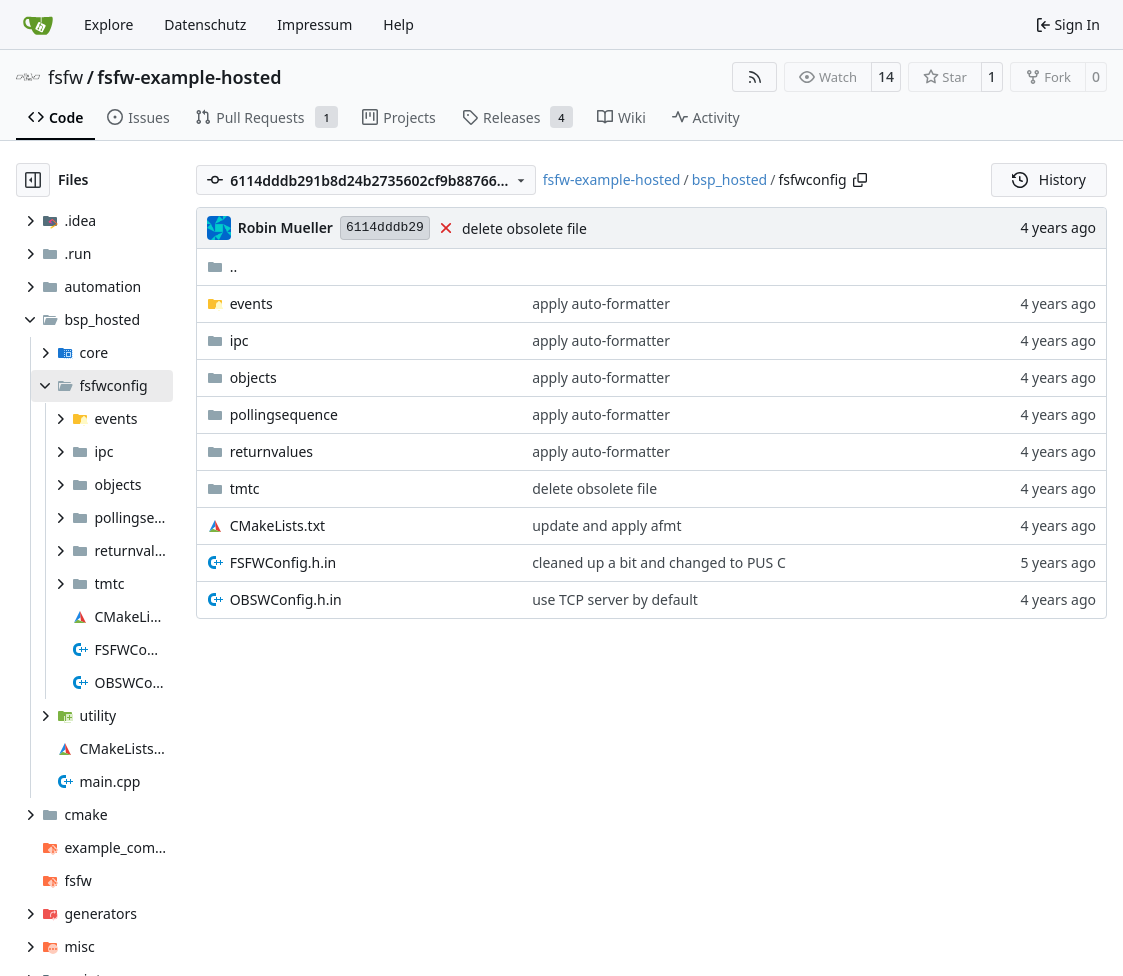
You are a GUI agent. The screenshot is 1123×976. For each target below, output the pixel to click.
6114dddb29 (385, 227)
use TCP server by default (615, 599)
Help (398, 24)
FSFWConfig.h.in (283, 562)
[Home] (38, 25)
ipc (239, 340)
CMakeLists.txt (277, 525)
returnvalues (271, 451)
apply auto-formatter (601, 303)
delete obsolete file (524, 228)
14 (886, 76)
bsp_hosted (730, 179)
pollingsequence (284, 414)
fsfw (65, 77)
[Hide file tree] (33, 180)
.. (222, 266)
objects (253, 377)
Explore (108, 24)
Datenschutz (205, 24)
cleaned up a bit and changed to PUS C (659, 562)
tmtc (245, 488)
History (1049, 179)
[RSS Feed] (755, 77)
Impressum (314, 24)
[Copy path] (860, 180)
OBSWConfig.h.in (286, 599)
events (251, 303)
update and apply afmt (606, 525)
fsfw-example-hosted (189, 77)
